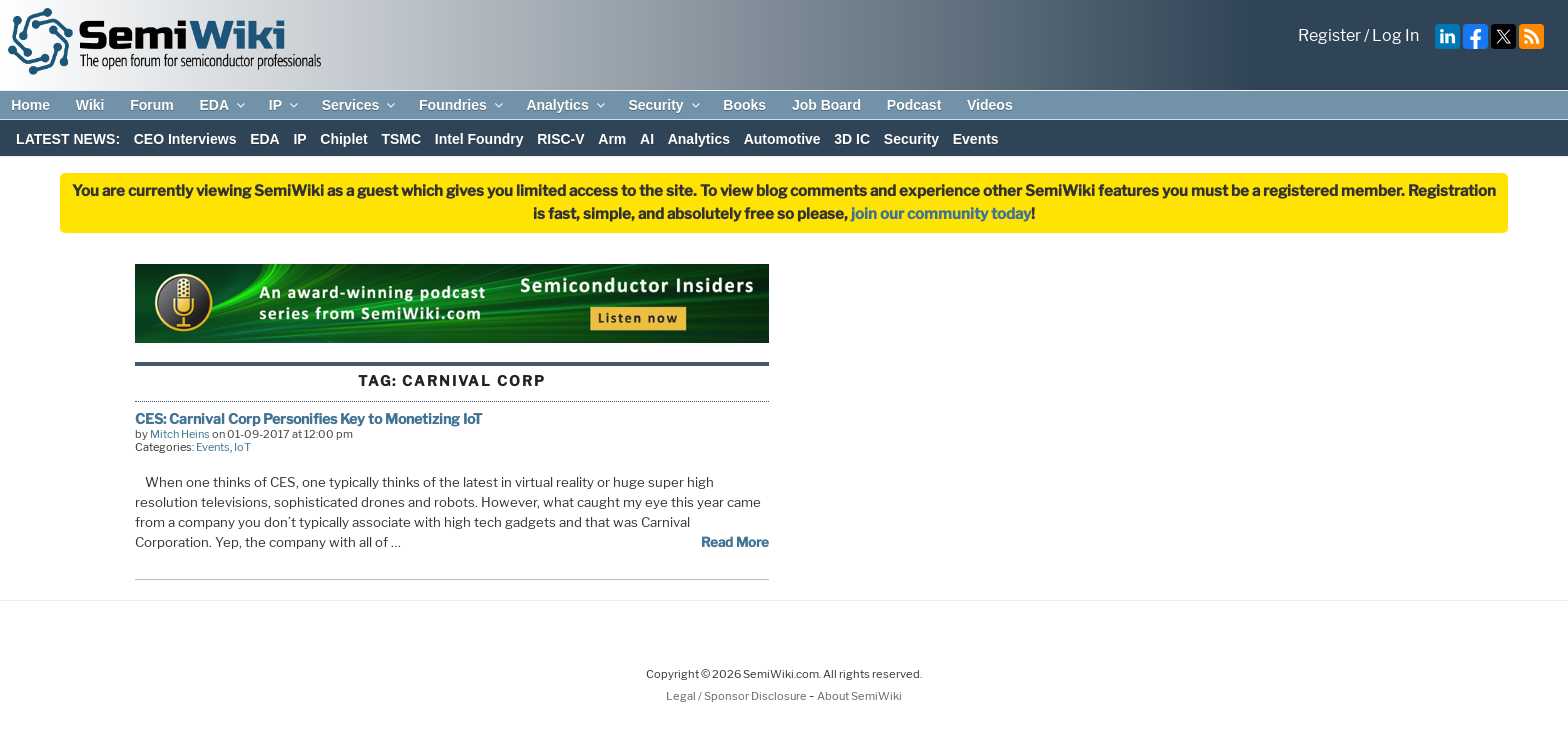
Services (360, 105)
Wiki (90, 105)
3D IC (852, 139)
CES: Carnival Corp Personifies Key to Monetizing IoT (308, 418)
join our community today (941, 214)
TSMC (401, 139)
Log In (1395, 35)
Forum (152, 105)
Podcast (914, 105)
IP (285, 105)
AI (647, 139)
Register (1329, 35)
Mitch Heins (180, 434)
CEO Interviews (185, 139)
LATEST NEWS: (68, 139)
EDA (223, 105)
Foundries (462, 105)
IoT (242, 447)
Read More (735, 542)
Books (744, 105)
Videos (990, 105)
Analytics (566, 105)
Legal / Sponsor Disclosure (737, 696)
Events (976, 139)
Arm (612, 139)
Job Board (826, 105)
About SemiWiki (859, 696)
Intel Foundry (479, 139)
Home (30, 105)
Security (665, 105)
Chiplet (343, 139)
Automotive (782, 139)
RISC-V (560, 139)
